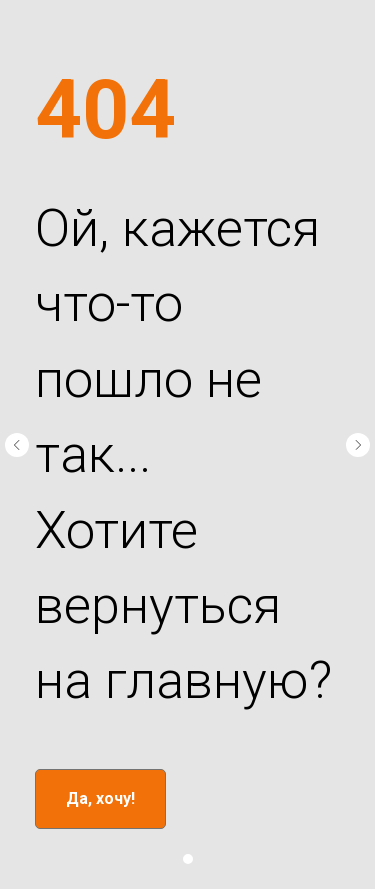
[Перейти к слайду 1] (188, 859)
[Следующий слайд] (358, 445)
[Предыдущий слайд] (17, 445)
